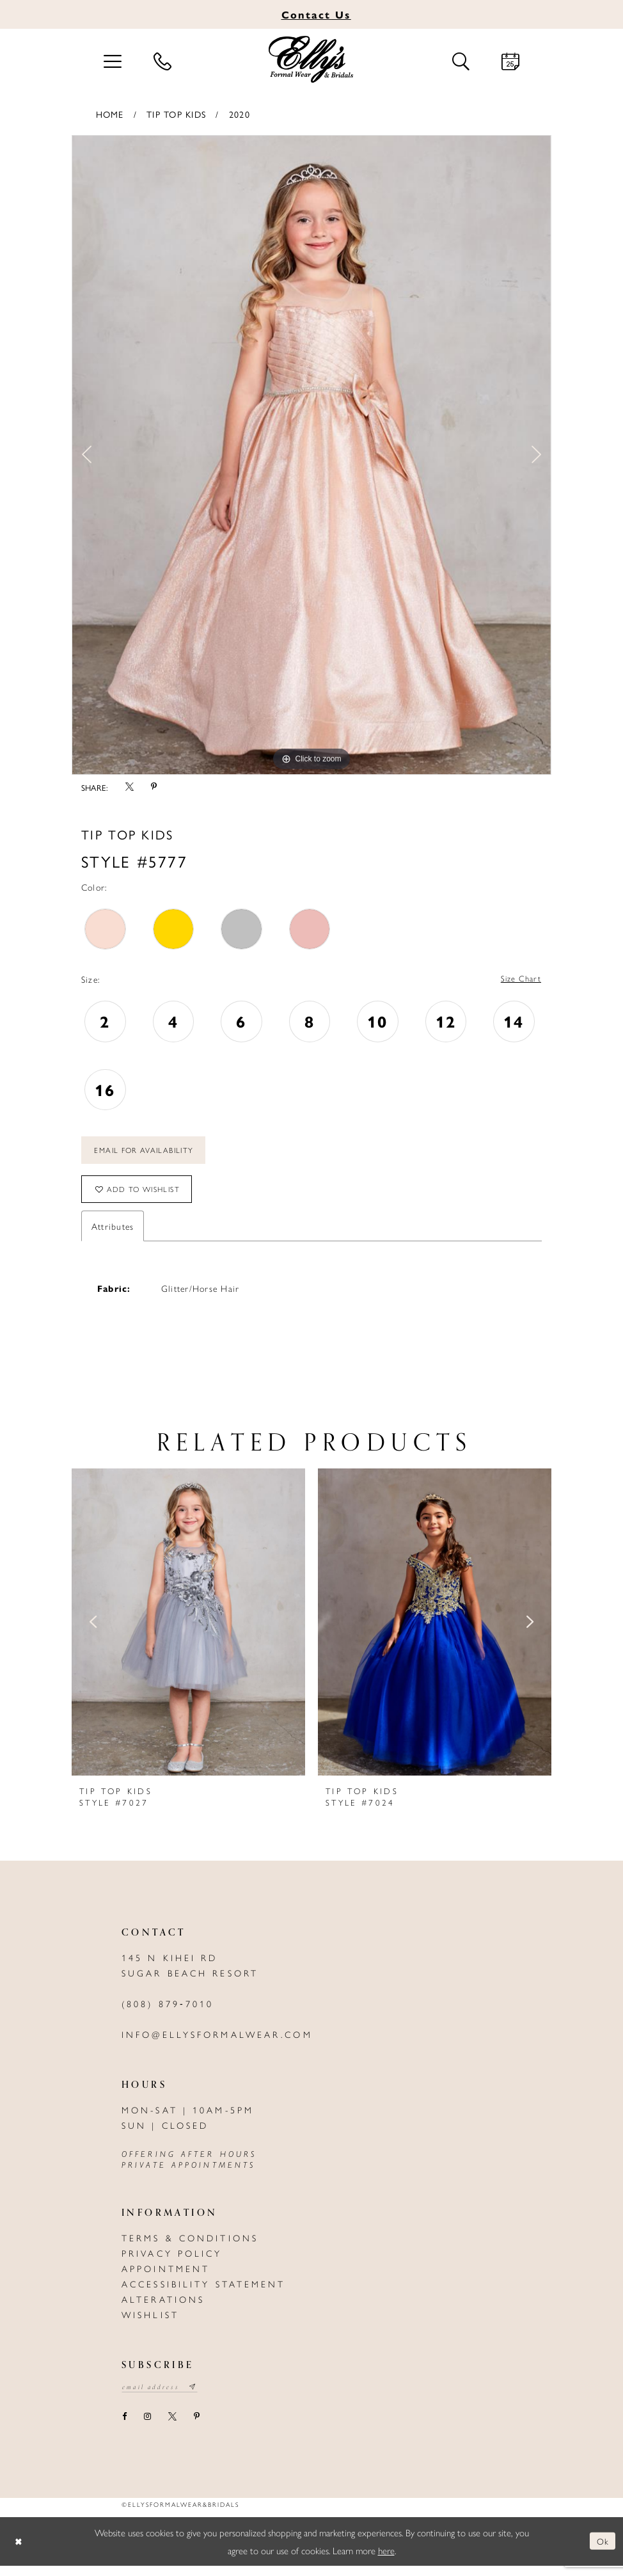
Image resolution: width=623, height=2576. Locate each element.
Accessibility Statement (204, 2292)
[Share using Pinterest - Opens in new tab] (153, 788)
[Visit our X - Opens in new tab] (172, 2427)
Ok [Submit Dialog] (602, 2551)
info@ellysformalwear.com (217, 2043)
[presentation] (188, 1631)
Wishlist (150, 2323)
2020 (239, 113)
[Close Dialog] (19, 2551)
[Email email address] (163, 2397)
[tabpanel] (311, 455)
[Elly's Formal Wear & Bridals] (311, 59)
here (386, 2560)
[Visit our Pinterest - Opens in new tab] (196, 2427)
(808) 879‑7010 (168, 2012)
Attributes (112, 1234)
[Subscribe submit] (200, 2397)
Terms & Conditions (190, 2246)
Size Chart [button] (519, 979)
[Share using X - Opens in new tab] (129, 788)
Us (316, 14)
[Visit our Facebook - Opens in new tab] (124, 2427)
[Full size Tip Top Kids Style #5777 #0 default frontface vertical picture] (311, 455)
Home (110, 113)
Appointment (166, 2277)
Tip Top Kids (176, 113)
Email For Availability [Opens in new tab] (150, 1154)
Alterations (163, 2308)
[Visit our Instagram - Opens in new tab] (147, 2427)
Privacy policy (172, 2261)
